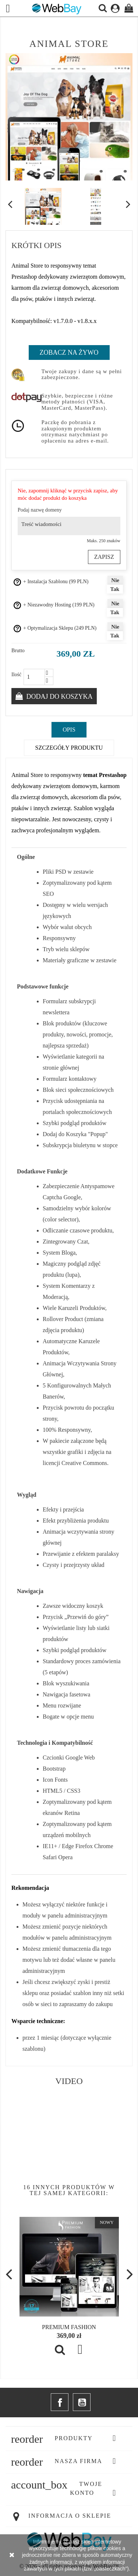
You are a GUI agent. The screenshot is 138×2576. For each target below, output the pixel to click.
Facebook (59, 2402)
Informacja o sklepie (69, 2516)
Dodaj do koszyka (59, 696)
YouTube (81, 2402)
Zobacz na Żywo (69, 352)
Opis (69, 729)
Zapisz (104, 557)
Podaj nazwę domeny (40, 510)
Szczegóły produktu (69, 747)
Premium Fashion (69, 2327)
